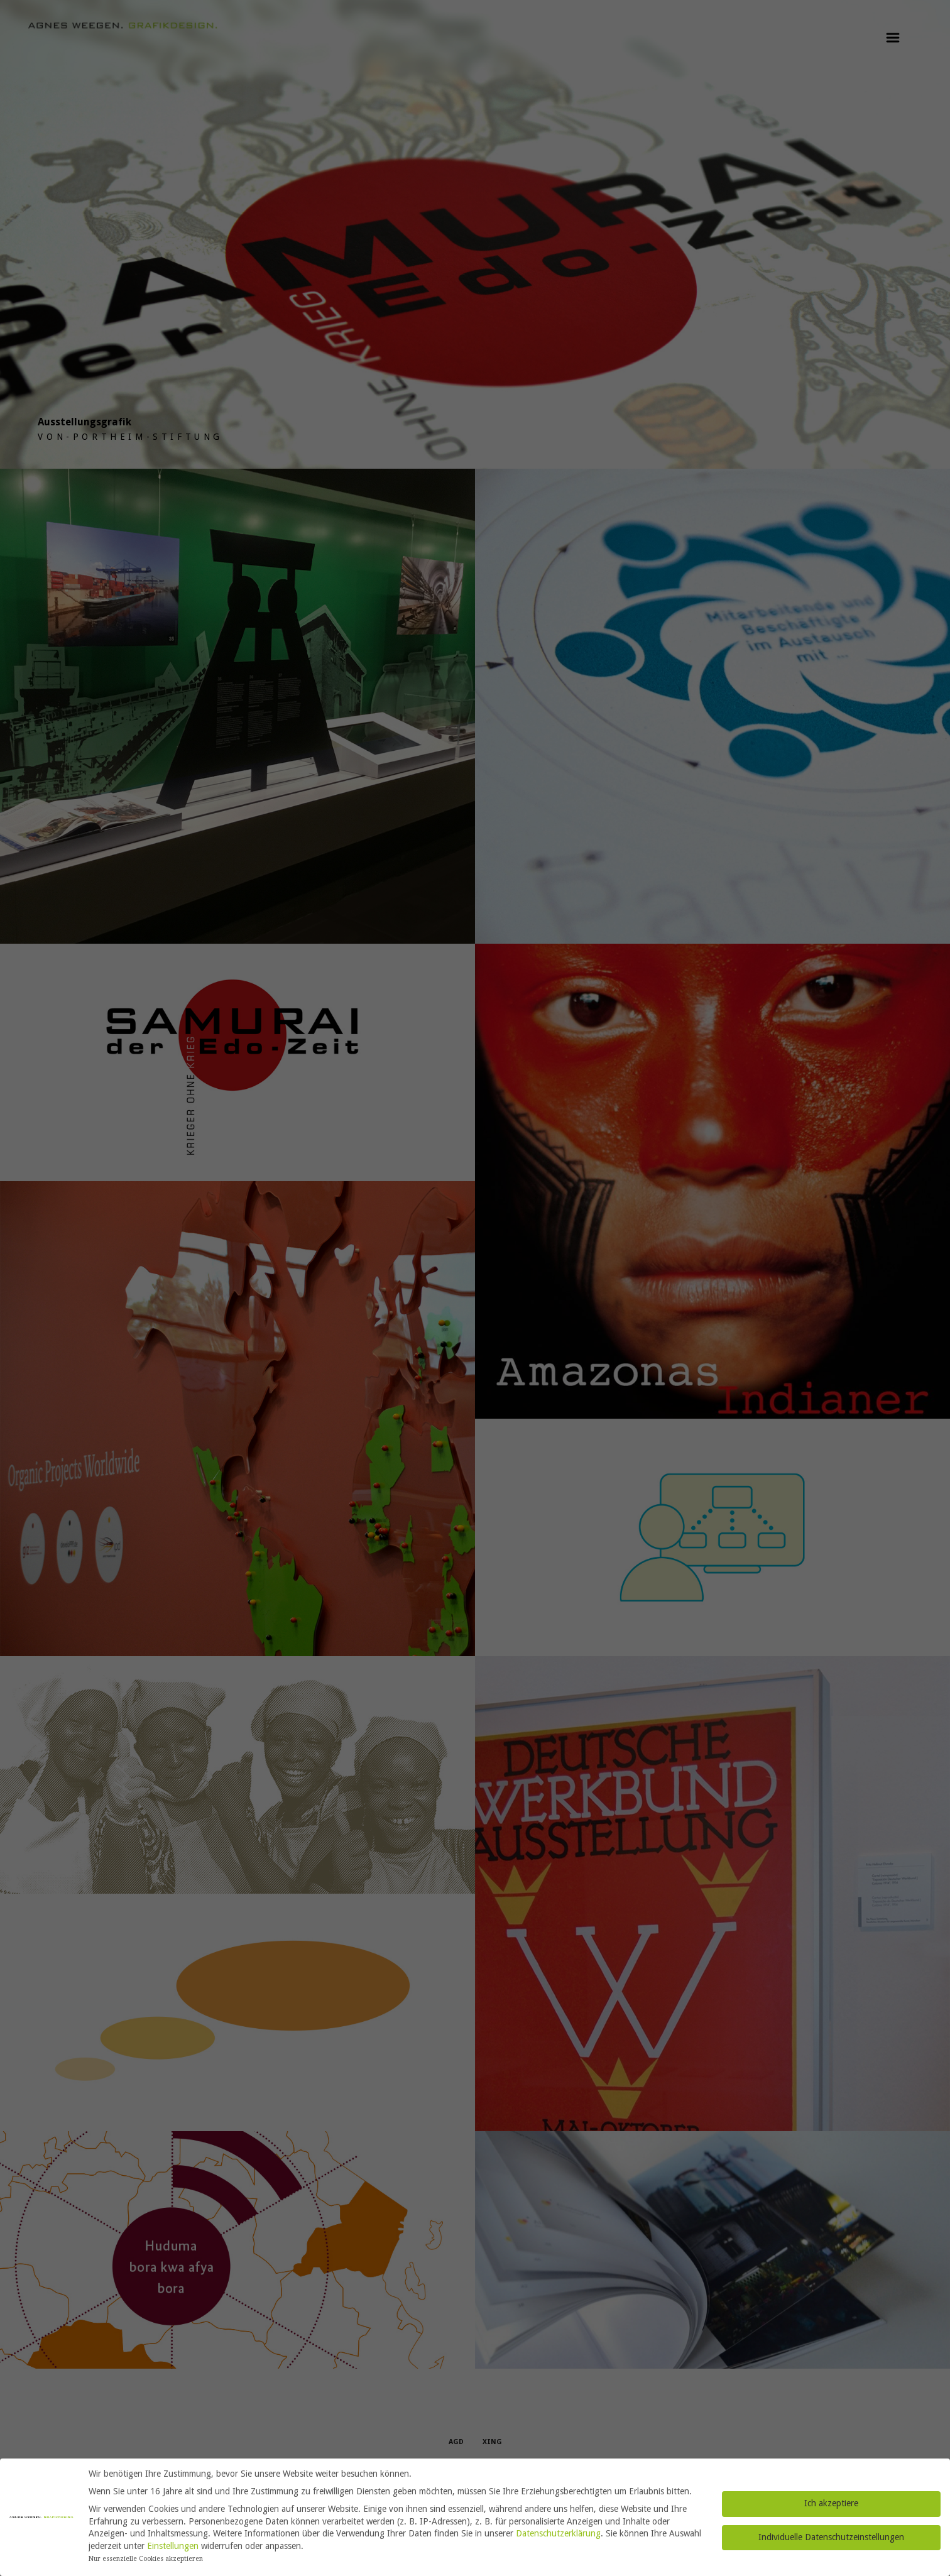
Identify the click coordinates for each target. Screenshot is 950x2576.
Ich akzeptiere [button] (831, 2503)
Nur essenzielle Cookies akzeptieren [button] (146, 2559)
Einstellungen (173, 2546)
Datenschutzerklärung (558, 2533)
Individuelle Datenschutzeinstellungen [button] (831, 2537)
